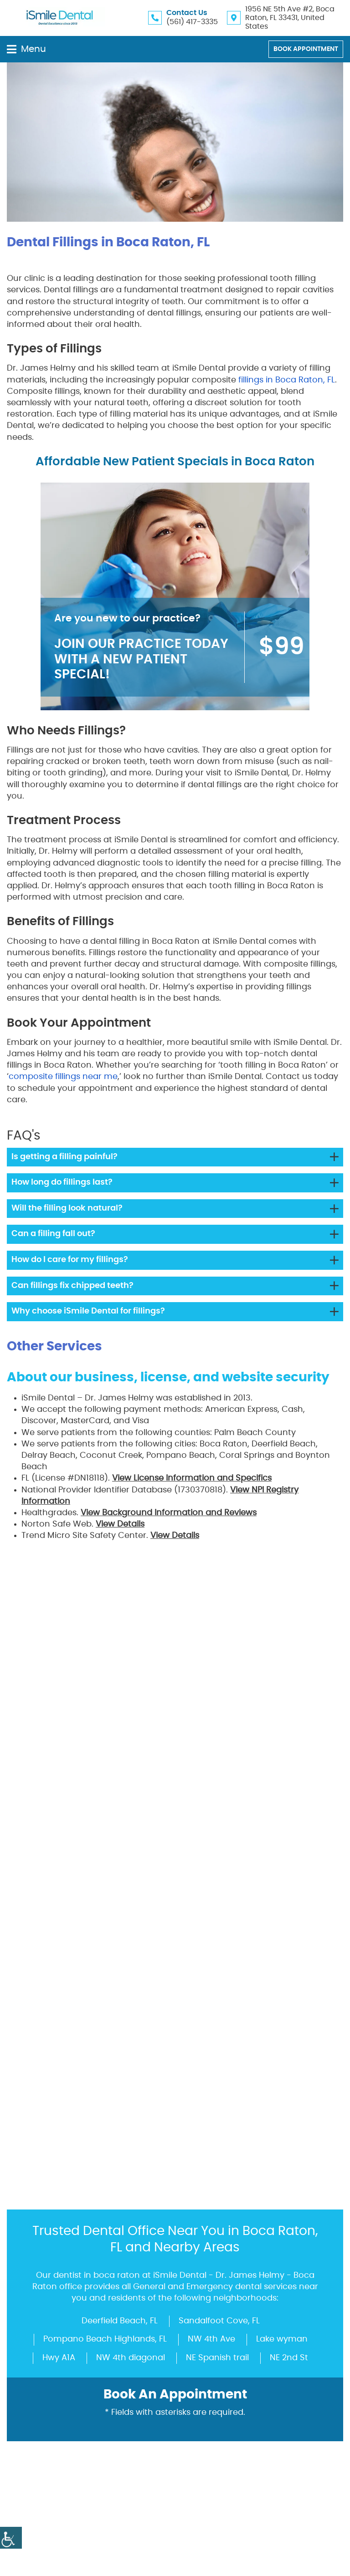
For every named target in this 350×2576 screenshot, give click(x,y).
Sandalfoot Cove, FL (219, 1870)
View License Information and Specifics (192, 1478)
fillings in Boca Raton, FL (286, 380)
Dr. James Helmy (150, 1638)
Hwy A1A (58, 1907)
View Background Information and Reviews (169, 1513)
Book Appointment (305, 49)
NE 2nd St (289, 1907)
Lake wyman (282, 1888)
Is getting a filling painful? (64, 1157)
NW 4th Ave (211, 1888)
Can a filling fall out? (53, 1234)
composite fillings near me (63, 1077)
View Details (120, 1524)
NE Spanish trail (217, 1907)
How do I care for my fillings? (69, 1260)
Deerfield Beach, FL (120, 1870)
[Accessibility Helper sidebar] (11, 2538)
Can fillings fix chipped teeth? (72, 1286)
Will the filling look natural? (67, 1208)
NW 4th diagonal (130, 1907)
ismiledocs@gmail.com (89, 2339)
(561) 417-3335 (192, 21)
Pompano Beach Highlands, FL (105, 1888)
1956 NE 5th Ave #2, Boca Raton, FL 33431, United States (290, 17)
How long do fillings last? (62, 1182)
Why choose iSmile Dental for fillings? (88, 1311)
